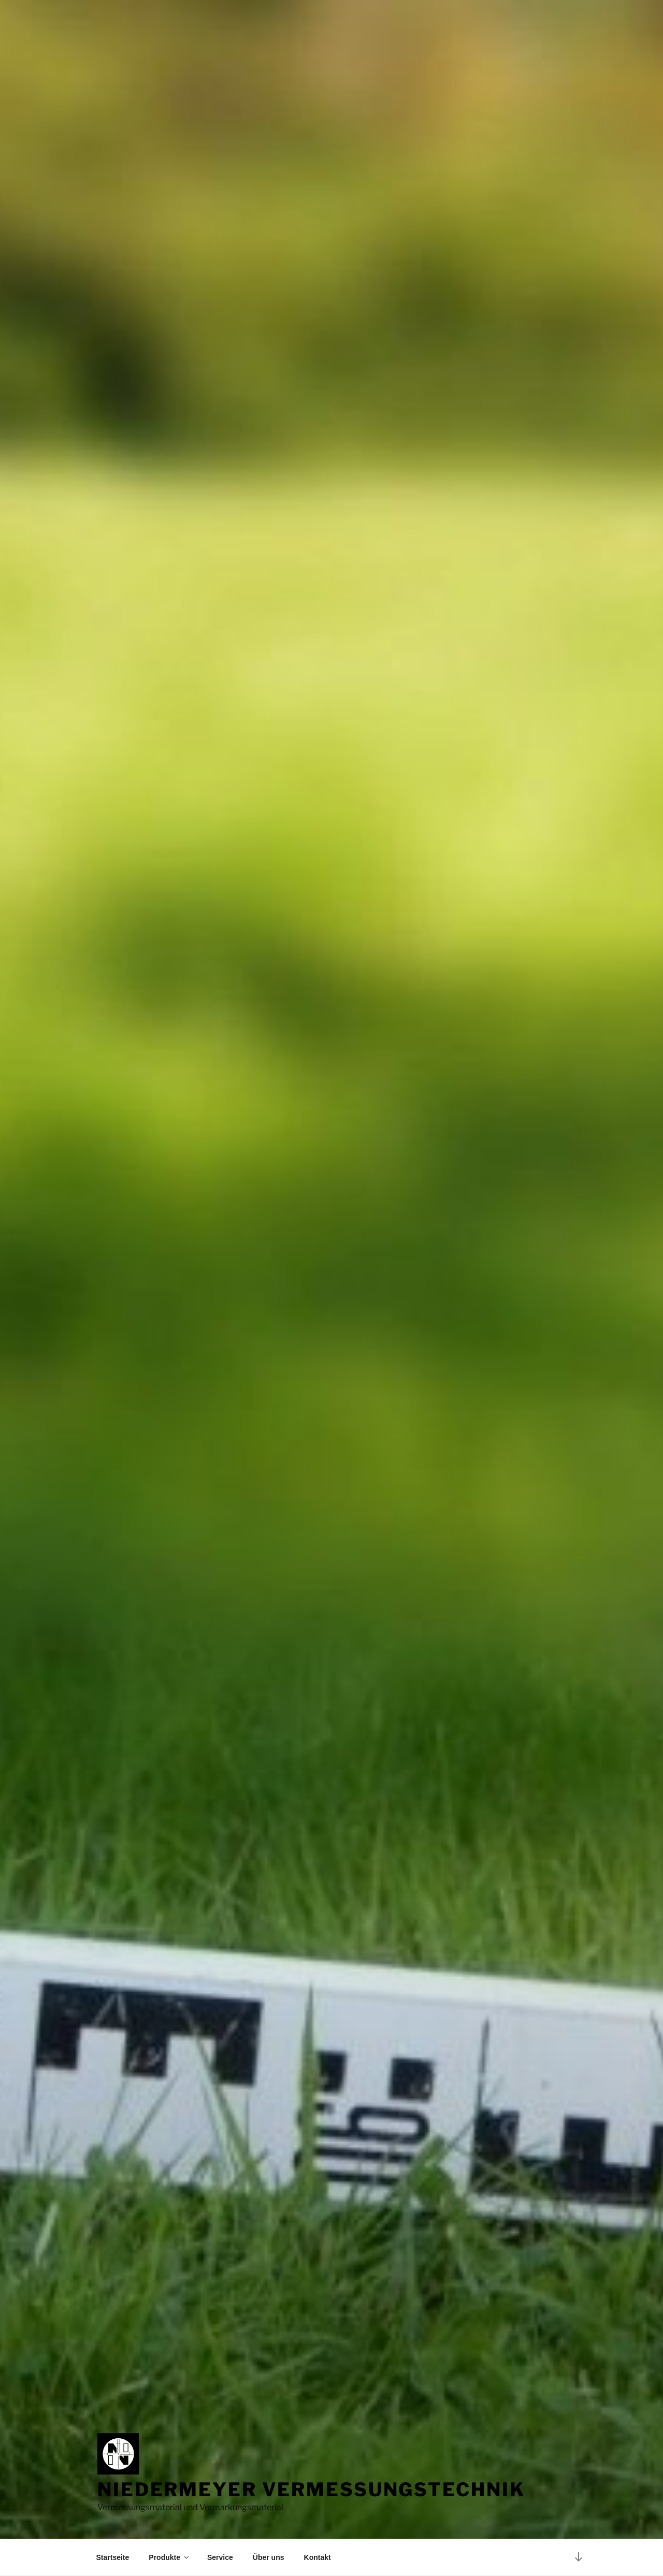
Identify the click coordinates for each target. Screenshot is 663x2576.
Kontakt (317, 2557)
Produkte (169, 2557)
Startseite (112, 2557)
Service (220, 2557)
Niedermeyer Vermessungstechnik (311, 2489)
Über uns (268, 2557)
